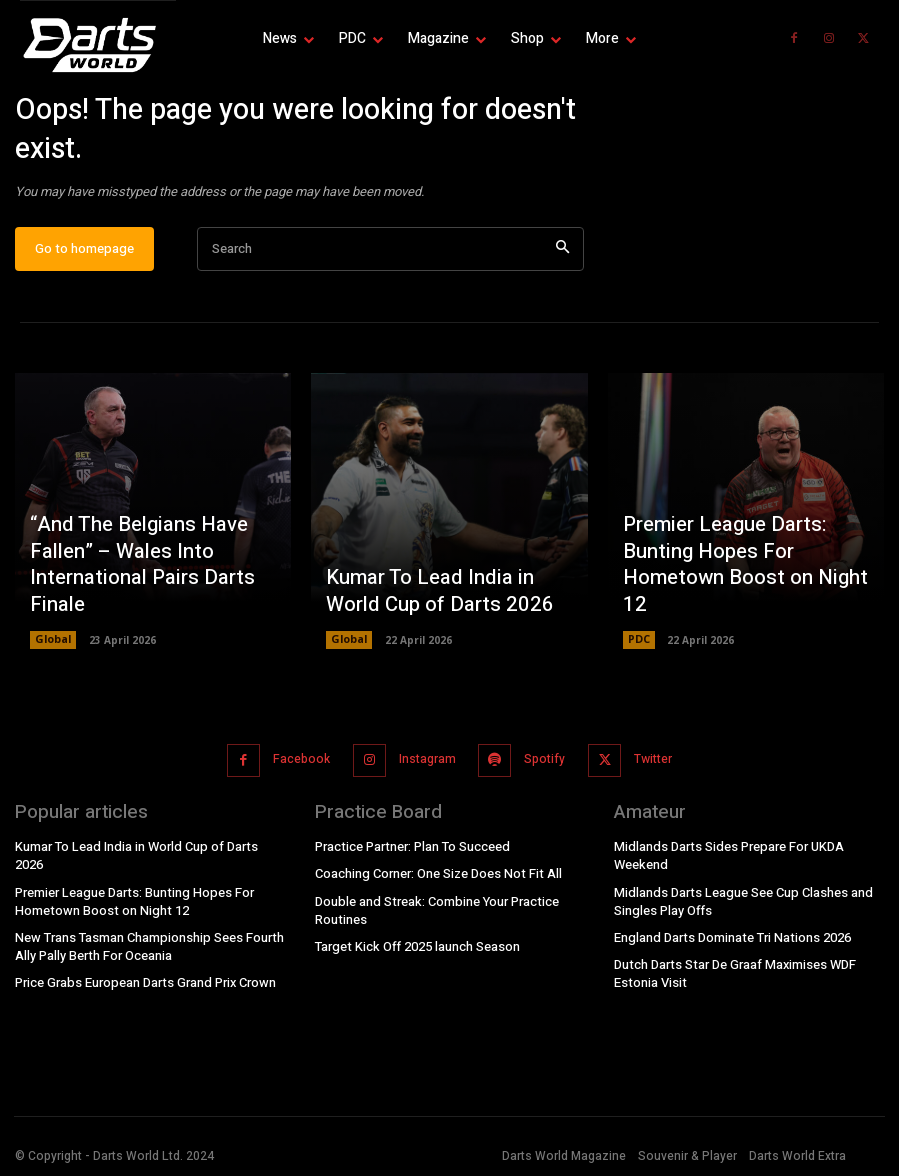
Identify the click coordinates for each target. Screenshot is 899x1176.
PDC (639, 653)
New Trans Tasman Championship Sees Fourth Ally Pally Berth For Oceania (147, 931)
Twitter (647, 768)
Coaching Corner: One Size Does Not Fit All (436, 879)
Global (52, 653)
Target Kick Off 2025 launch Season (415, 949)
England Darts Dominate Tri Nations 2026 (729, 939)
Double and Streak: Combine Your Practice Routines (434, 914)
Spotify (541, 768)
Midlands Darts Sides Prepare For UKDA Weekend (725, 860)
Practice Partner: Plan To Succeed (411, 852)
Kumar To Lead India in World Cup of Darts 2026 (443, 607)
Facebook (302, 768)
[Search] (562, 262)
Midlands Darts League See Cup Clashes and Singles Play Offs (740, 904)
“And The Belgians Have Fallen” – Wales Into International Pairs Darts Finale (128, 583)
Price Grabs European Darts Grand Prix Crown (142, 966)
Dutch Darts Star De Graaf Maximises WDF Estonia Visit (732, 974)
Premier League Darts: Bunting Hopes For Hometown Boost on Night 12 (745, 596)
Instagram (425, 768)
